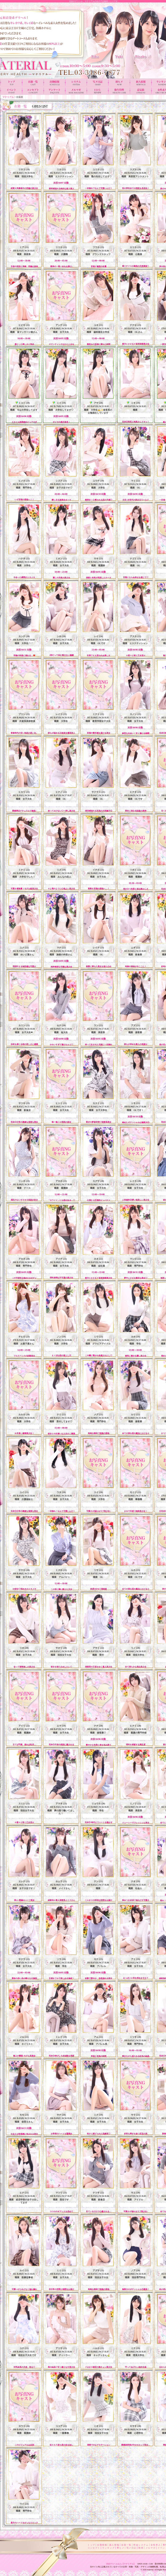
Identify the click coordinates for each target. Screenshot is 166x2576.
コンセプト (94, 2548)
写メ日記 (131, 2548)
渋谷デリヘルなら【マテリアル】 (120, 2564)
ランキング (108, 2548)
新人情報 (114, 2545)
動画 (140, 2548)
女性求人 (156, 2545)
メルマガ (151, 2548)
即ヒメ (120, 2548)
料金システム (141, 2545)
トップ (91, 2545)
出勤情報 (102, 2545)
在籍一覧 (126, 2545)
